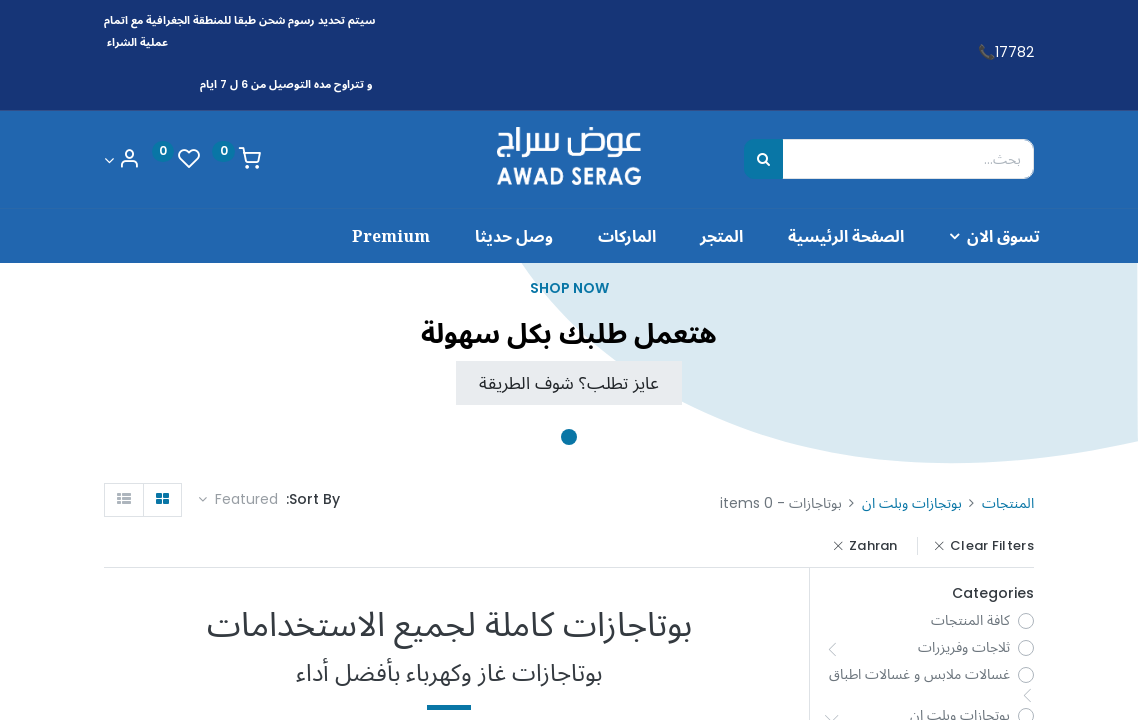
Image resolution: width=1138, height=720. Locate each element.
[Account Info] (122, 160)
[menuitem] (817, 236)
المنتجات (1008, 503)
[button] (238, 500)
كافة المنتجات (970, 620)
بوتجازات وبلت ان (912, 503)
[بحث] (763, 159)
